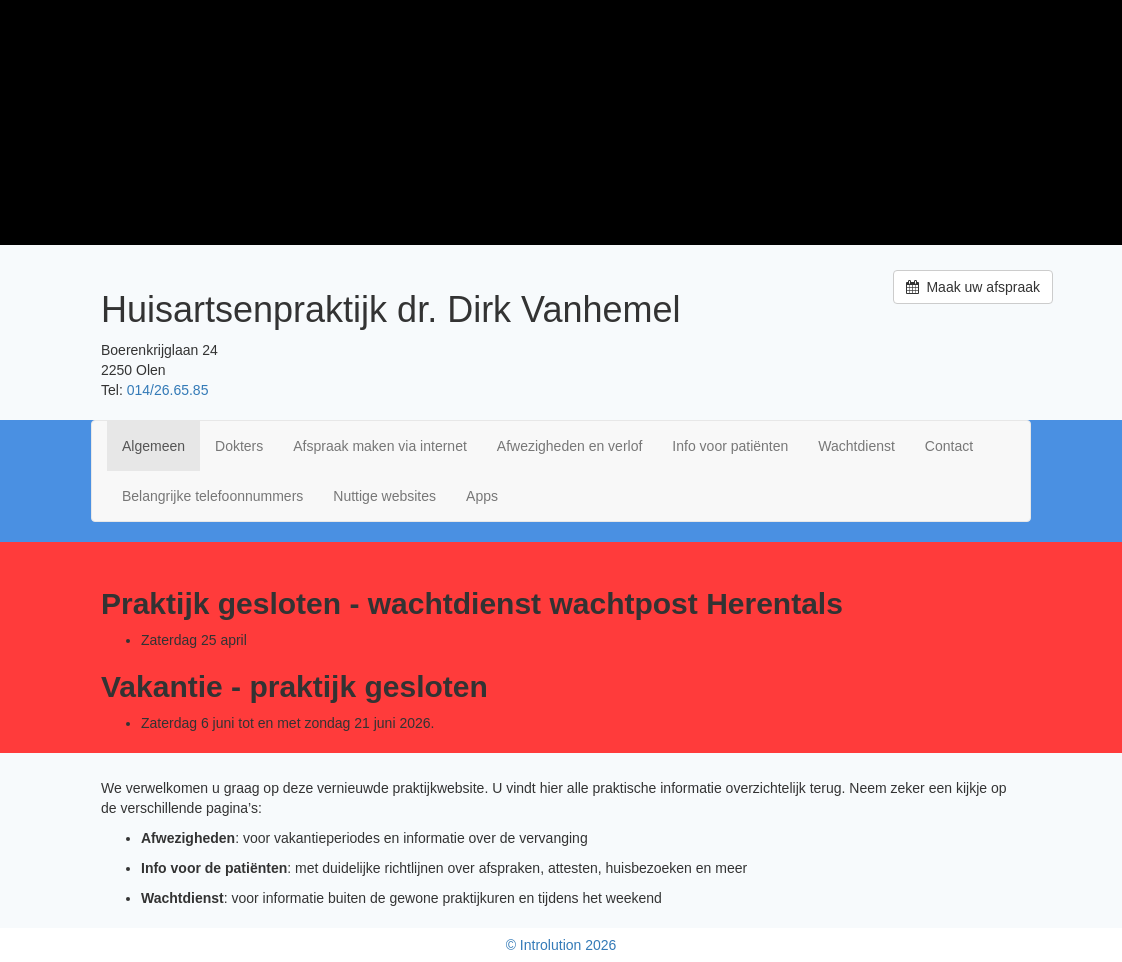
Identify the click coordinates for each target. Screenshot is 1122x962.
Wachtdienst (856, 446)
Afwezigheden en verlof (570, 446)
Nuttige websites (384, 496)
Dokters (239, 446)
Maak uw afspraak (973, 287)
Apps (482, 496)
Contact (949, 446)
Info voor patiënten (730, 446)
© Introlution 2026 (561, 945)
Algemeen (153, 446)
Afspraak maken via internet (380, 446)
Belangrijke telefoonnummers (212, 496)
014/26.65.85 (168, 390)
